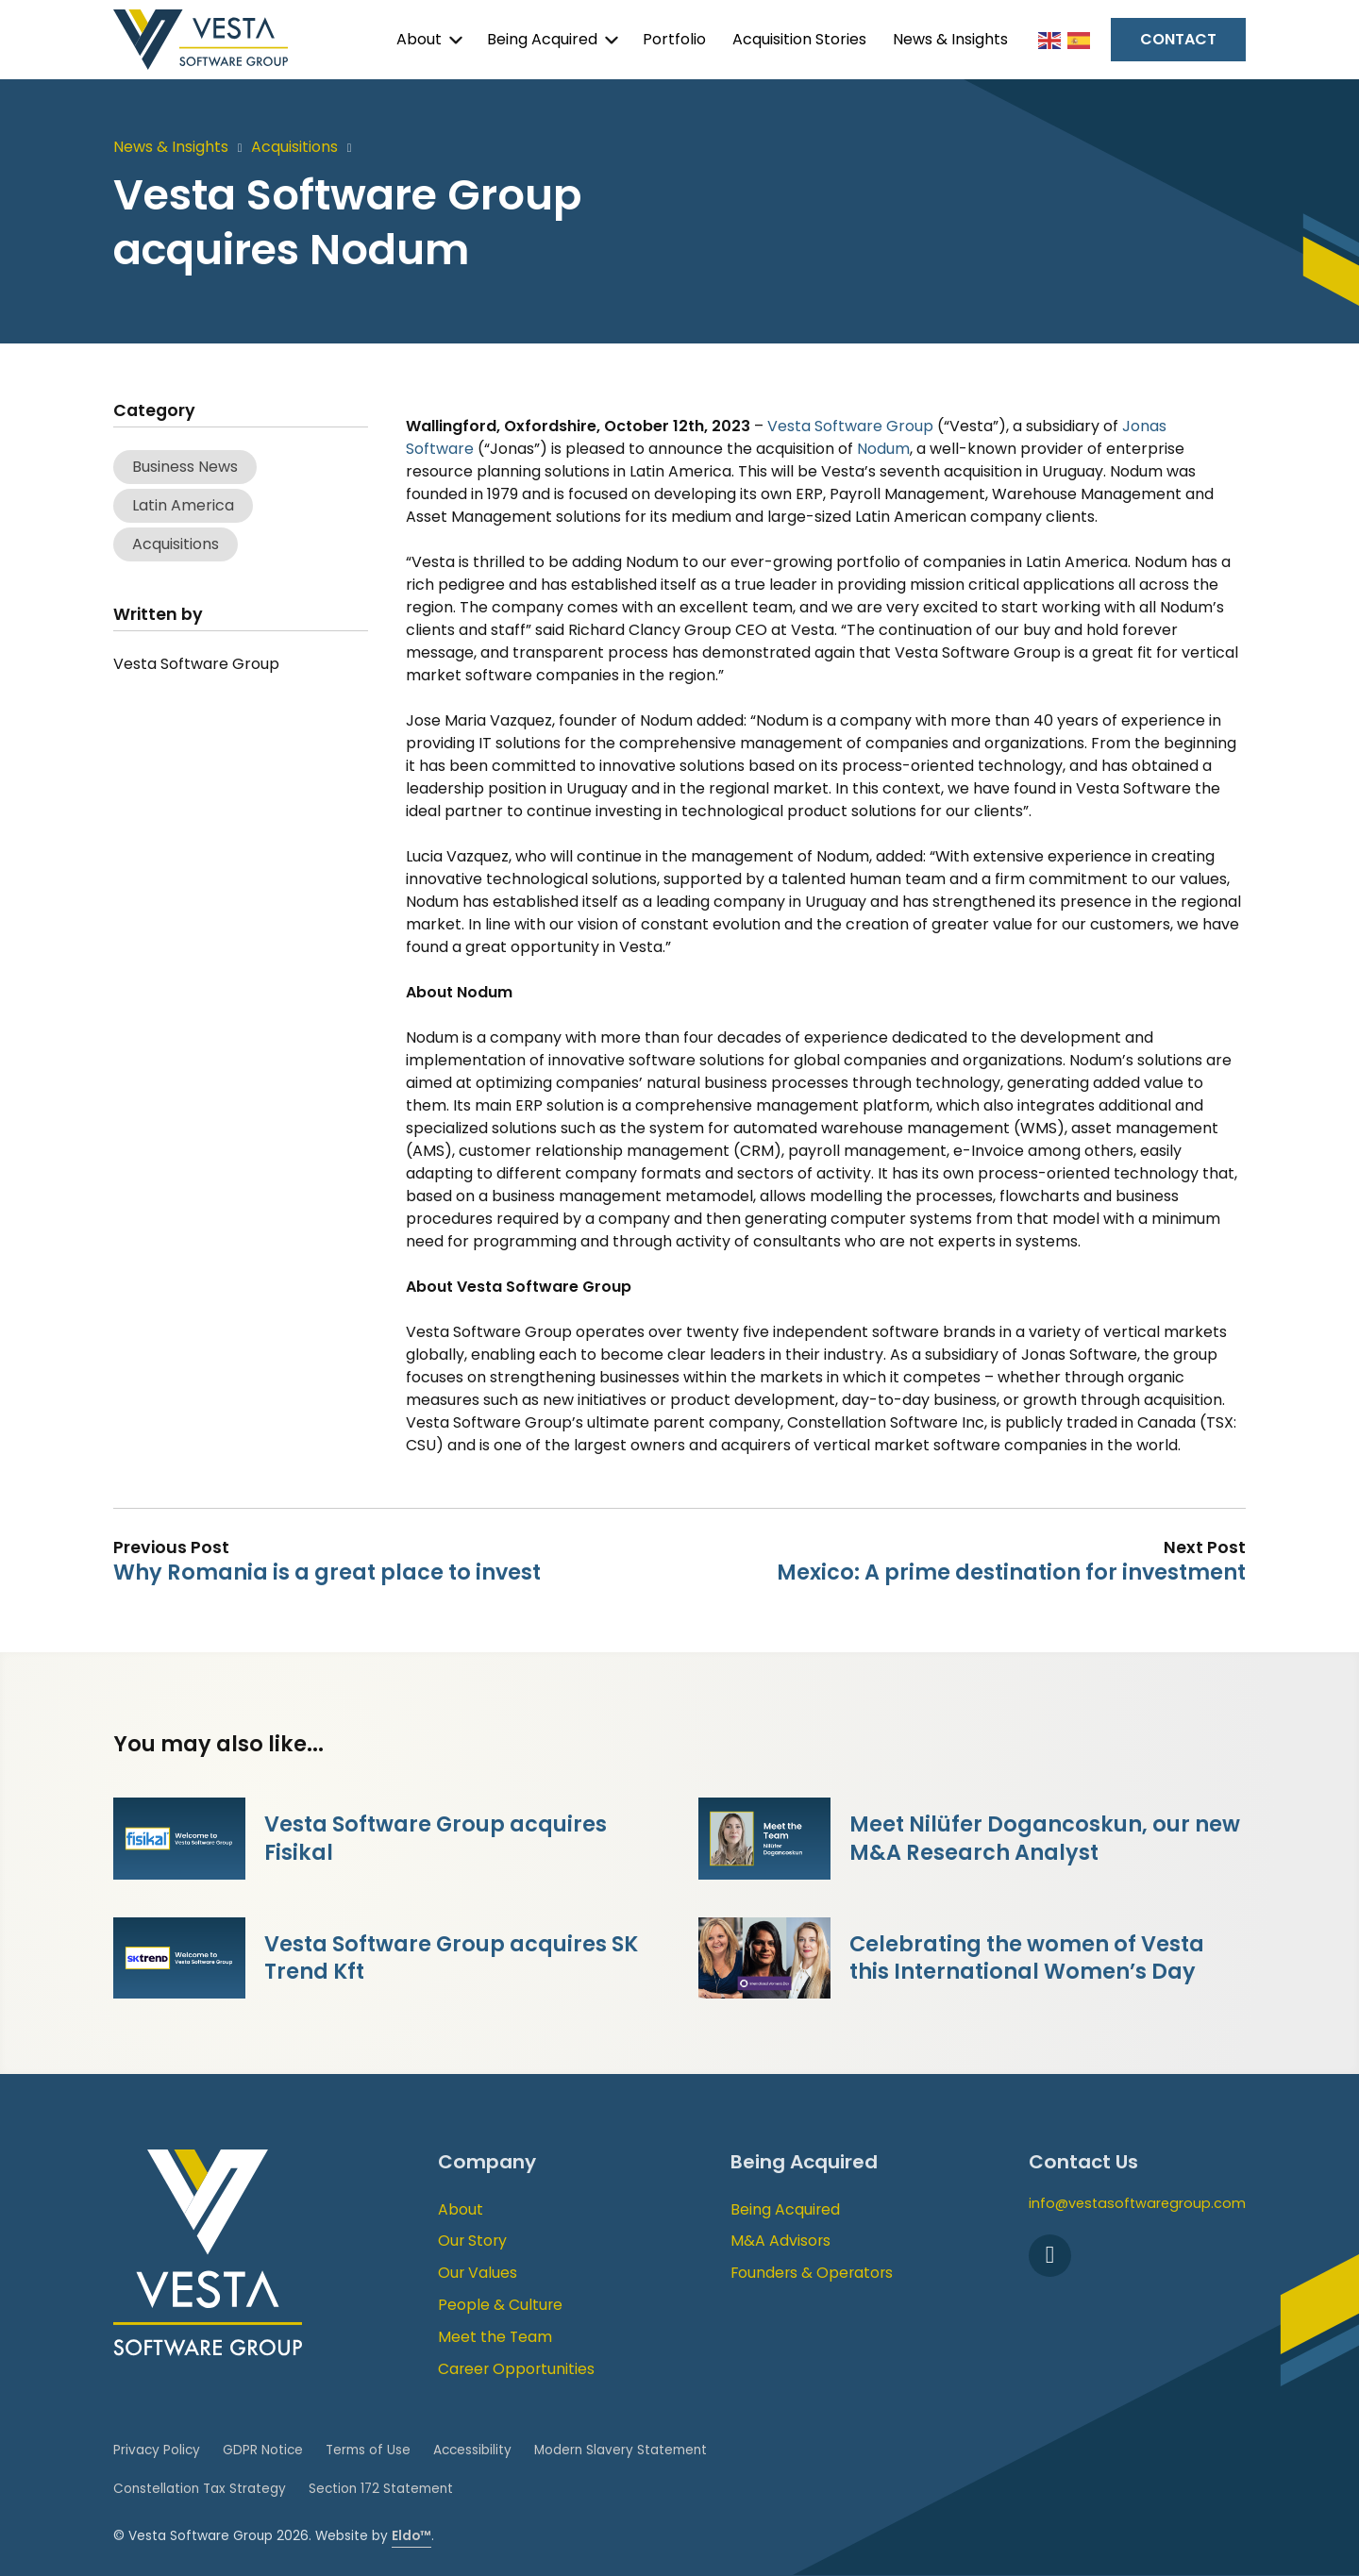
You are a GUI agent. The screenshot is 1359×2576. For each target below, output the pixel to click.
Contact (1178, 39)
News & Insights (950, 39)
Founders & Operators (811, 2272)
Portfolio (674, 39)
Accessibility (472, 2450)
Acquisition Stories (799, 39)
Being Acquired (542, 39)
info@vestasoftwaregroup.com (1137, 2203)
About (419, 39)
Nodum (883, 449)
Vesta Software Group (850, 426)
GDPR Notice (263, 2450)
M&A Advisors (780, 2240)
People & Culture (500, 2305)
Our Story (472, 2240)
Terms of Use (368, 2450)
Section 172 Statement (381, 2489)
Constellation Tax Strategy (199, 2489)
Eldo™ (411, 2536)
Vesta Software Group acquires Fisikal (435, 1837)
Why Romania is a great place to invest (327, 1572)
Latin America (183, 505)
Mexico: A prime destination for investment (1011, 1572)
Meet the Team (495, 2337)
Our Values (477, 2272)
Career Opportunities (516, 2369)
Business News (185, 466)
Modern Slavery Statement (620, 2450)
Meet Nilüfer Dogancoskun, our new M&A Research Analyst (1044, 1837)
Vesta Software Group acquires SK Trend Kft (451, 1957)
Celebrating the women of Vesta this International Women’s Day (1026, 1957)
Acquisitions (294, 147)
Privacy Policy (156, 2450)
